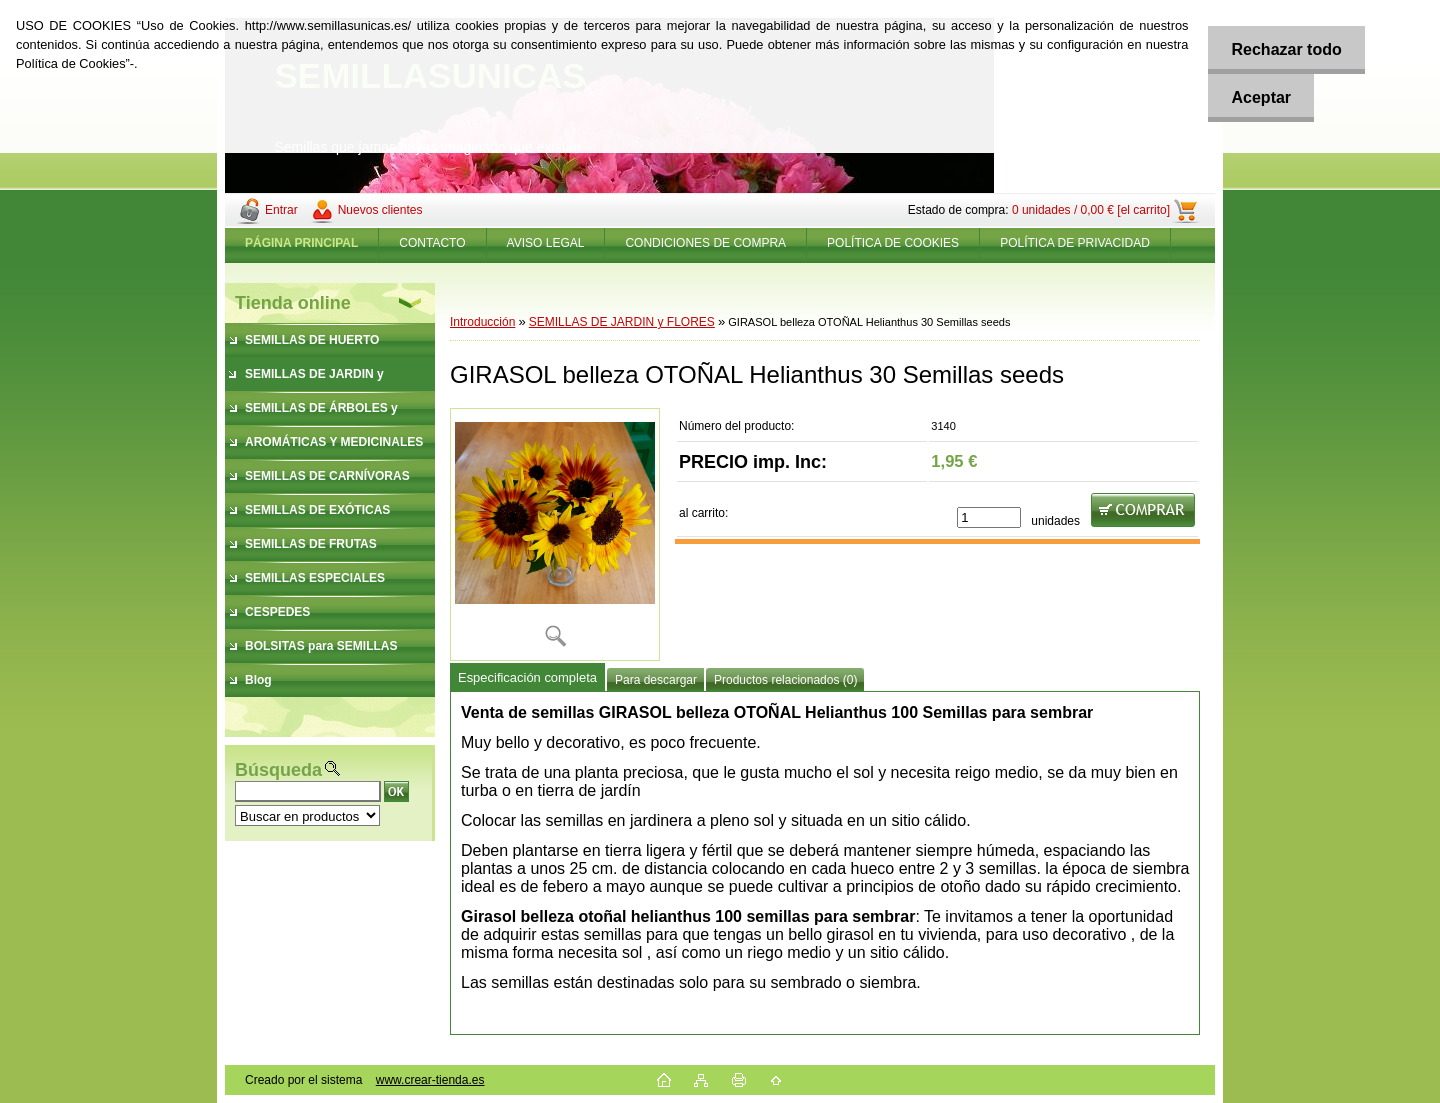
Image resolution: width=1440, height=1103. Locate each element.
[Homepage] (302, 243)
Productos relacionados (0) (785, 680)
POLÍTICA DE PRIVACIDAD (1075, 243)
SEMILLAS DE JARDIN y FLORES (622, 322)
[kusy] (989, 517)
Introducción (482, 322)
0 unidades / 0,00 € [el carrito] (1091, 210)
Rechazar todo (1283, 49)
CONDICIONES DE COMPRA (705, 243)
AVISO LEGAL (546, 243)
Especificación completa (527, 677)
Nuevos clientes (380, 210)
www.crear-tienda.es (430, 1080)
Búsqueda (278, 770)
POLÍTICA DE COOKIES (893, 243)
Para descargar (656, 680)
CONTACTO (432, 243)
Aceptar (1258, 97)
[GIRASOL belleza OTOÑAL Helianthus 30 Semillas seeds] (555, 534)
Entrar (281, 210)
